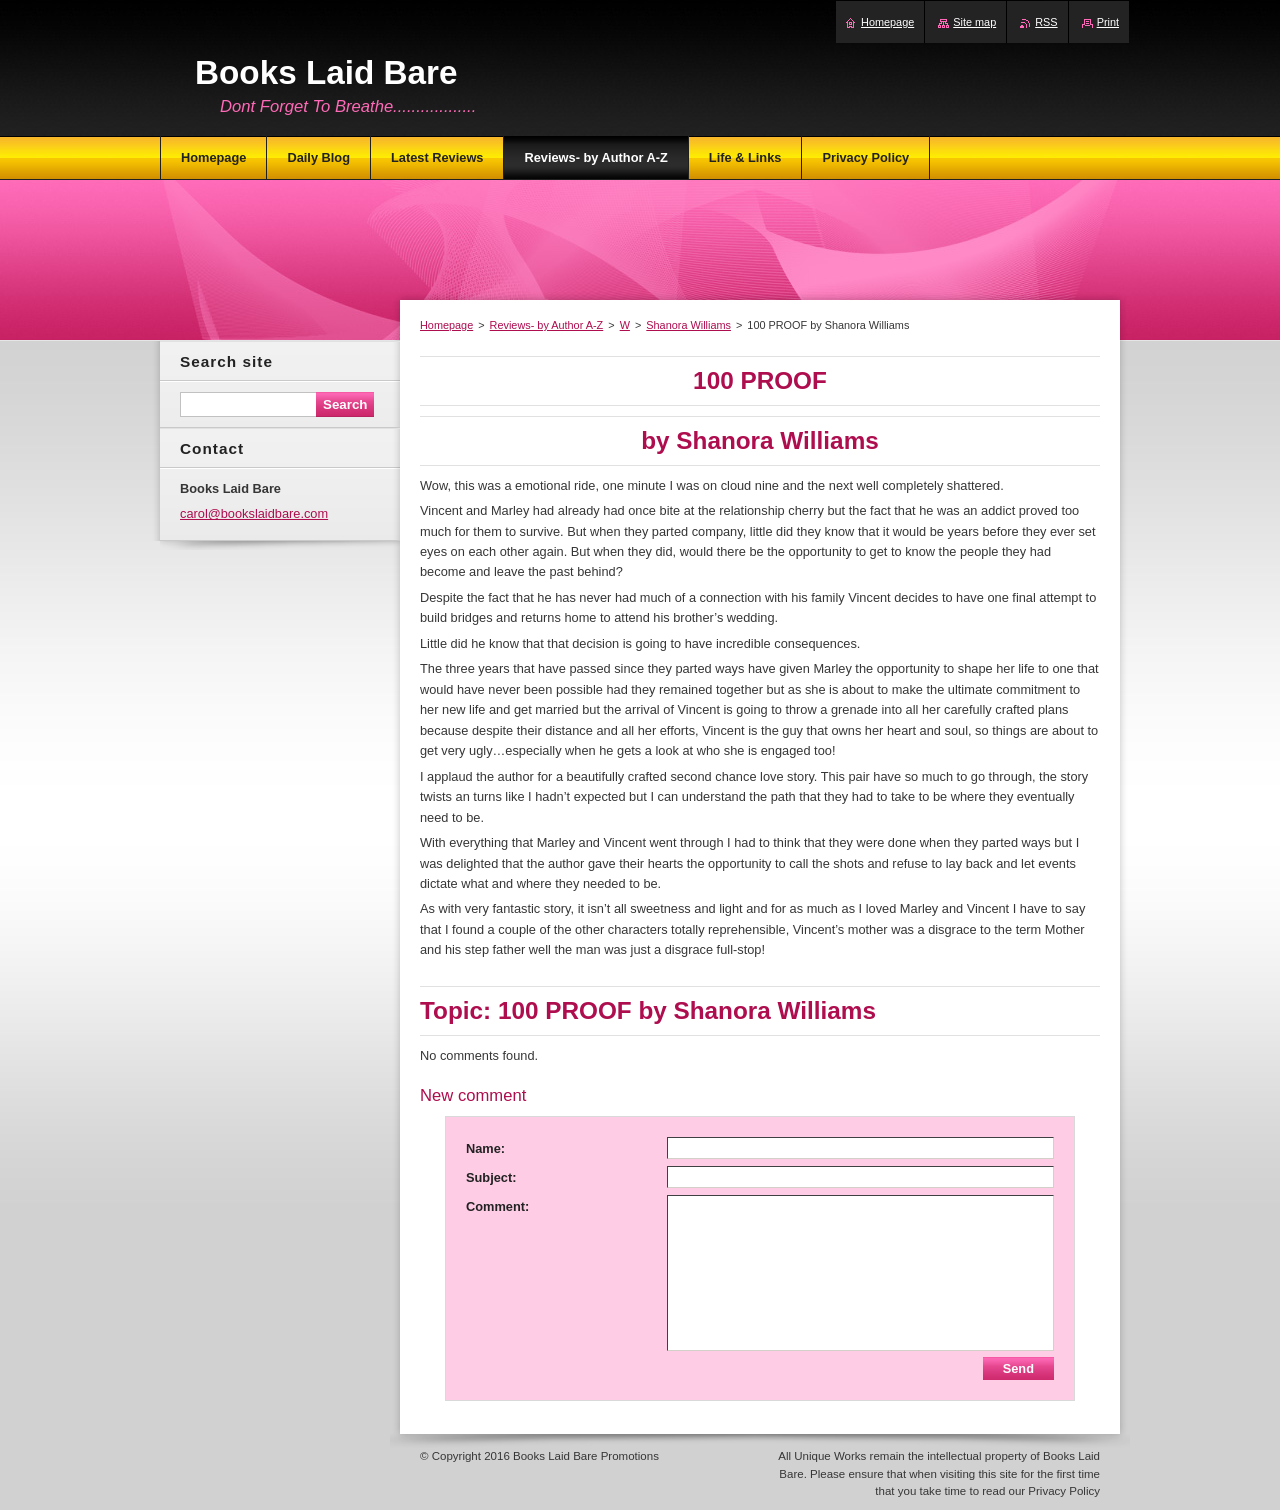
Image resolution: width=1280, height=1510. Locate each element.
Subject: (491, 1177)
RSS (1046, 22)
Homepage (446, 325)
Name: (485, 1148)
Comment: (497, 1206)
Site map (974, 22)
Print (1108, 22)
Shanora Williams (688, 325)
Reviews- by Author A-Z (547, 325)
